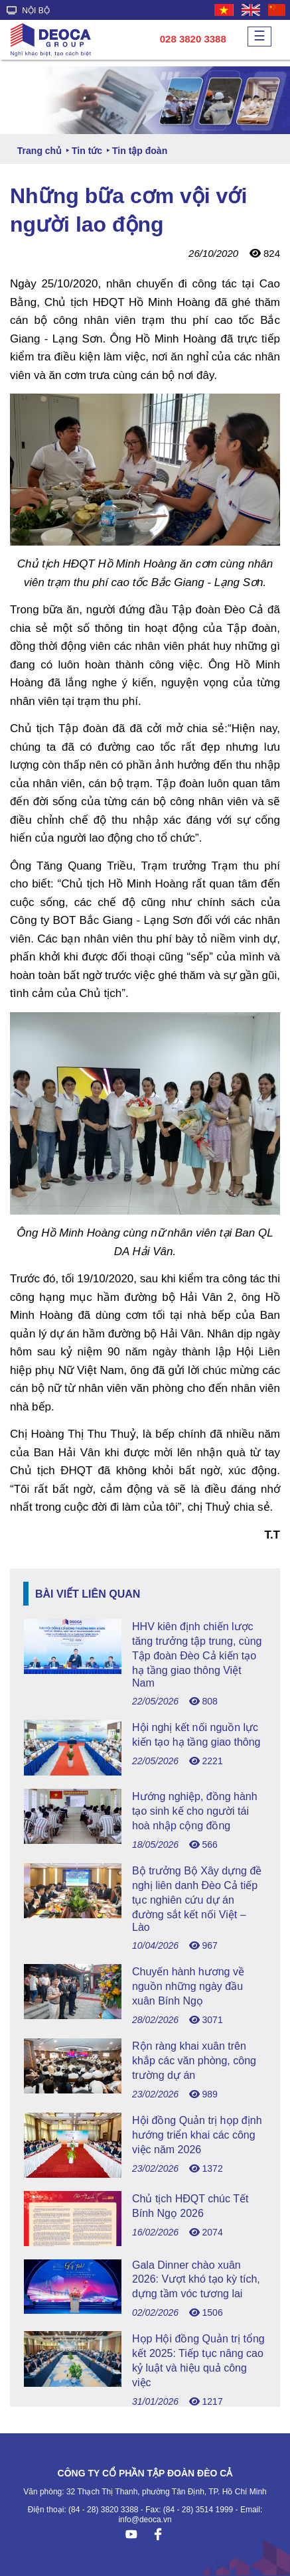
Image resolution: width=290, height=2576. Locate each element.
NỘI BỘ (28, 10)
